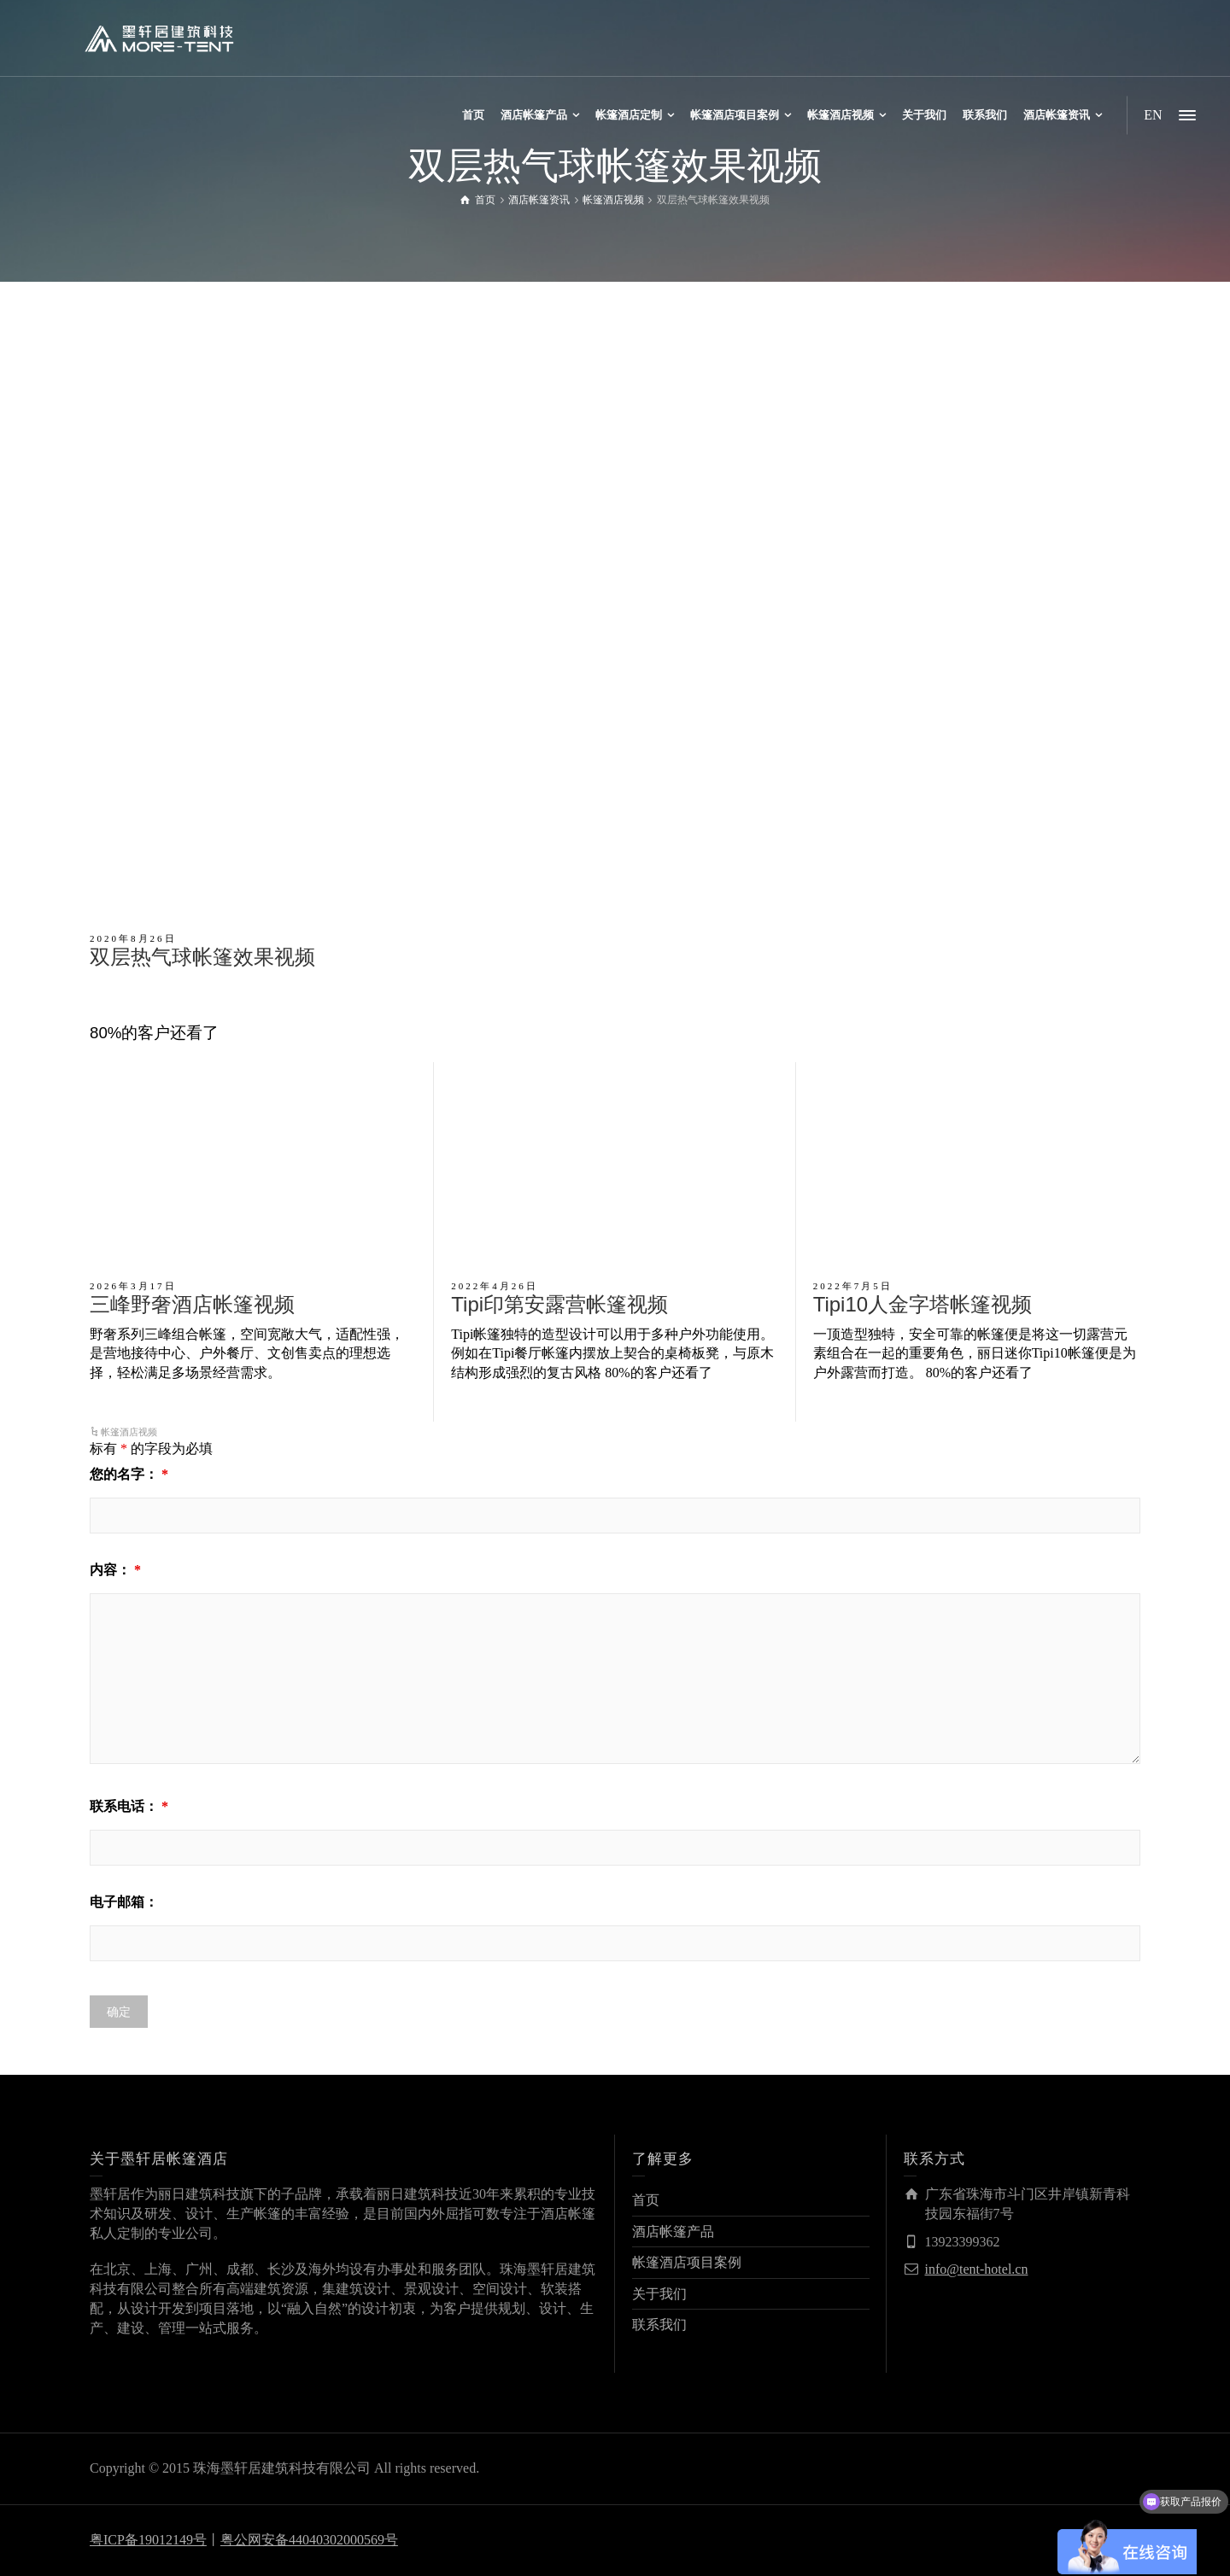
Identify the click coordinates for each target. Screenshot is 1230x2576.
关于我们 (659, 2294)
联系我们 (659, 2324)
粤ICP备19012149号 (148, 2539)
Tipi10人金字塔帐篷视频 (922, 1304)
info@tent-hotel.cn (976, 2269)
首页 (645, 2200)
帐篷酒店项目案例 (686, 2262)
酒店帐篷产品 (673, 2231)
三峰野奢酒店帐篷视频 (192, 1304)
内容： (115, 1570)
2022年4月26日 (494, 1286)
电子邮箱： (124, 1902)
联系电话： (129, 1806)
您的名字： (129, 1474)
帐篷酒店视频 (129, 1432)
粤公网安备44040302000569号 (309, 2539)
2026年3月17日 (133, 1286)
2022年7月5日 (853, 1286)
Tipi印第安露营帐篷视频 (559, 1304)
